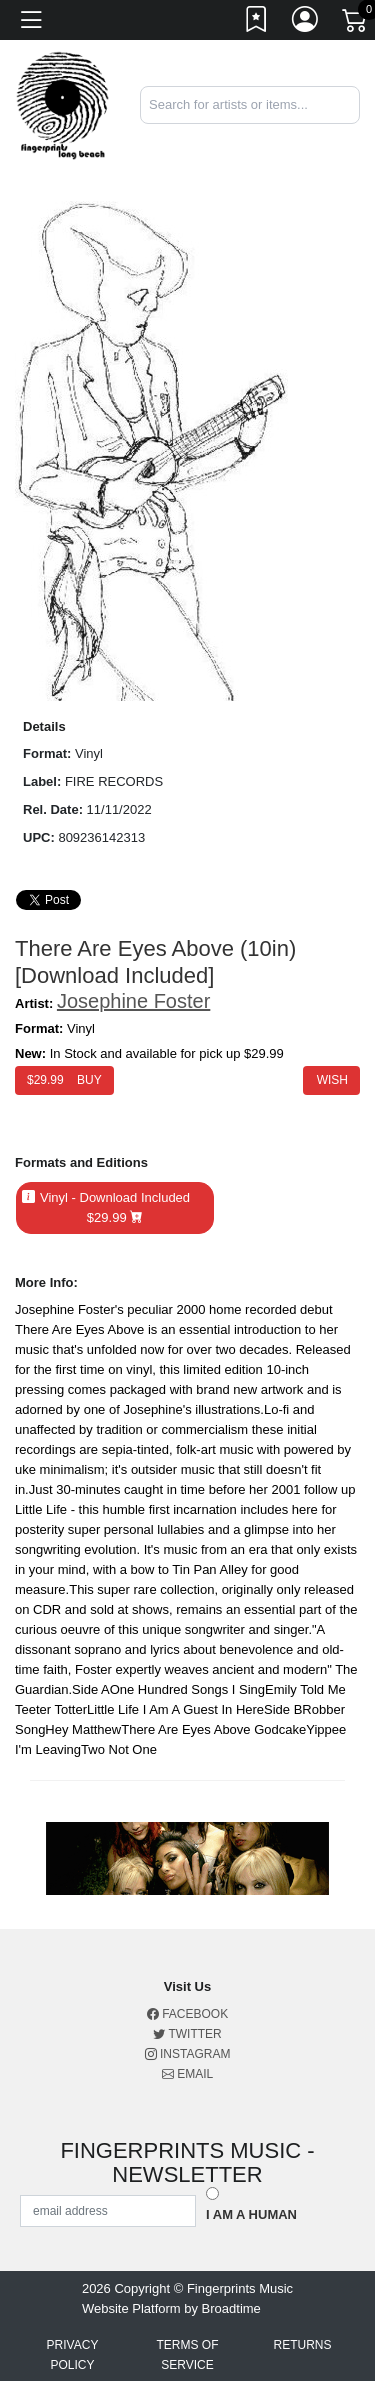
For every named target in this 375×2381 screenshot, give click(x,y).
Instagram (188, 2054)
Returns (302, 2345)
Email (187, 2074)
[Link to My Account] (306, 23)
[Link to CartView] (356, 19)
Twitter (187, 2034)
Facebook (187, 2014)
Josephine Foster (133, 1001)
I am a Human (251, 2214)
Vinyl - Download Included (115, 1208)
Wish (331, 1080)
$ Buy (64, 1080)
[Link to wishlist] (257, 23)
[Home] (62, 104)
